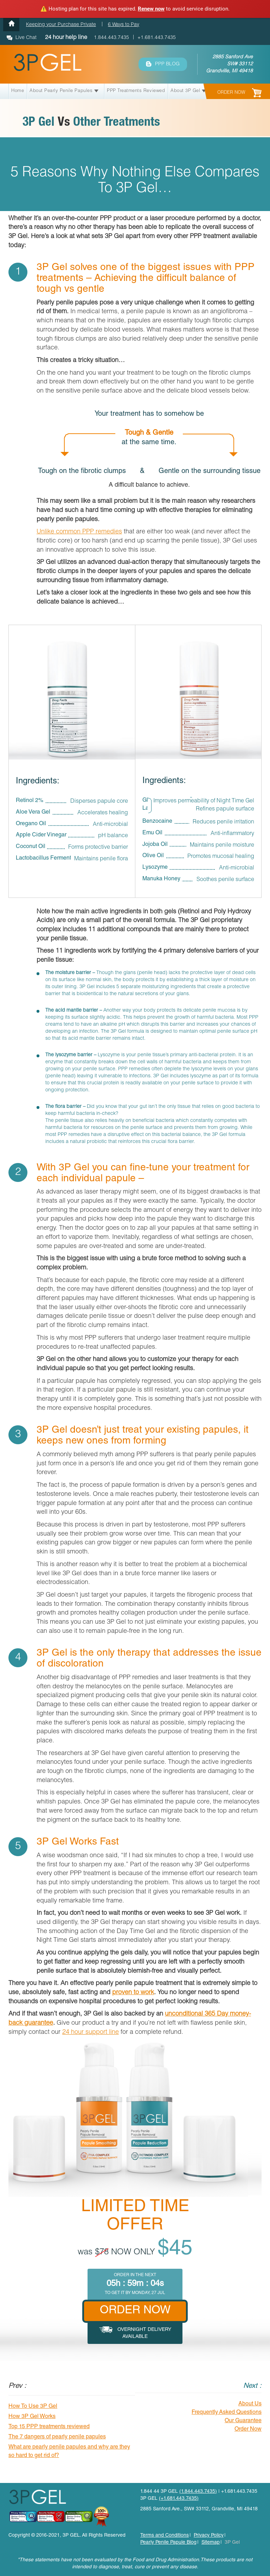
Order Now (248, 2429)
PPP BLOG (163, 64)
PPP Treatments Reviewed (136, 91)
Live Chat (26, 37)
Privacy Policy (209, 2535)
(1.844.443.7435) (198, 2491)
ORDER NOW (239, 92)
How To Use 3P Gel (32, 2407)
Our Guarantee (243, 2421)
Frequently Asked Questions (227, 2413)
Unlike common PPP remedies (79, 532)
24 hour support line (90, 2032)
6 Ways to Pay (123, 24)
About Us (250, 2404)
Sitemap (210, 2542)
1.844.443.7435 (110, 37)
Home (17, 91)
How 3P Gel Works (32, 2417)
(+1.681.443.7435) (179, 2498)
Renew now (151, 9)
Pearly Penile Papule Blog (168, 2542)
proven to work (133, 1993)
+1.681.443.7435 (156, 37)
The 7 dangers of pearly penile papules (57, 2437)
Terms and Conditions (164, 2535)
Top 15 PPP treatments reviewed (49, 2427)
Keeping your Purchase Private (61, 24)
